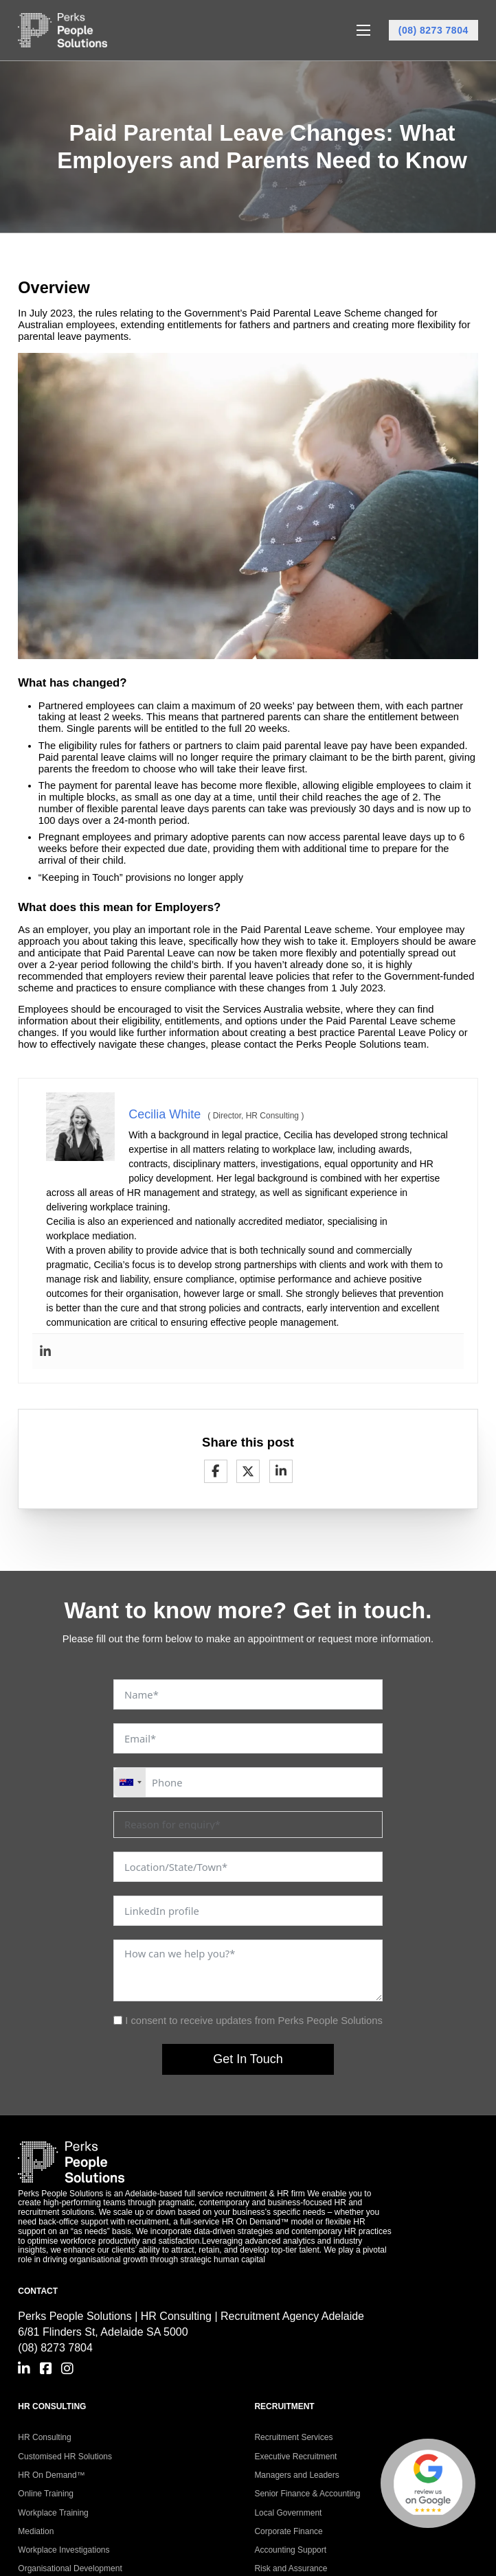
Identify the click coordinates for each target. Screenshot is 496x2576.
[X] (248, 1471)
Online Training (46, 2493)
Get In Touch (248, 2059)
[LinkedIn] (281, 1471)
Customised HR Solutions (65, 2456)
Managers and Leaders (296, 2475)
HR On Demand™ (51, 2475)
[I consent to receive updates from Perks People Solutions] (117, 2020)
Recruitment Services (293, 2437)
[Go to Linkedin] (24, 2369)
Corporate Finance (288, 2531)
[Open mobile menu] (363, 30)
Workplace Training (53, 2513)
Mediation (36, 2531)
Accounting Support (290, 2550)
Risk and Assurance (290, 2568)
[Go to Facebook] (46, 2369)
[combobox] (130, 1782)
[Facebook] (215, 1471)
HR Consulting (44, 2437)
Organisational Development (70, 2568)
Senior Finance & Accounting (307, 2493)
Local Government (288, 2513)
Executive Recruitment (295, 2456)
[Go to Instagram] (67, 2369)
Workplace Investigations (63, 2550)
